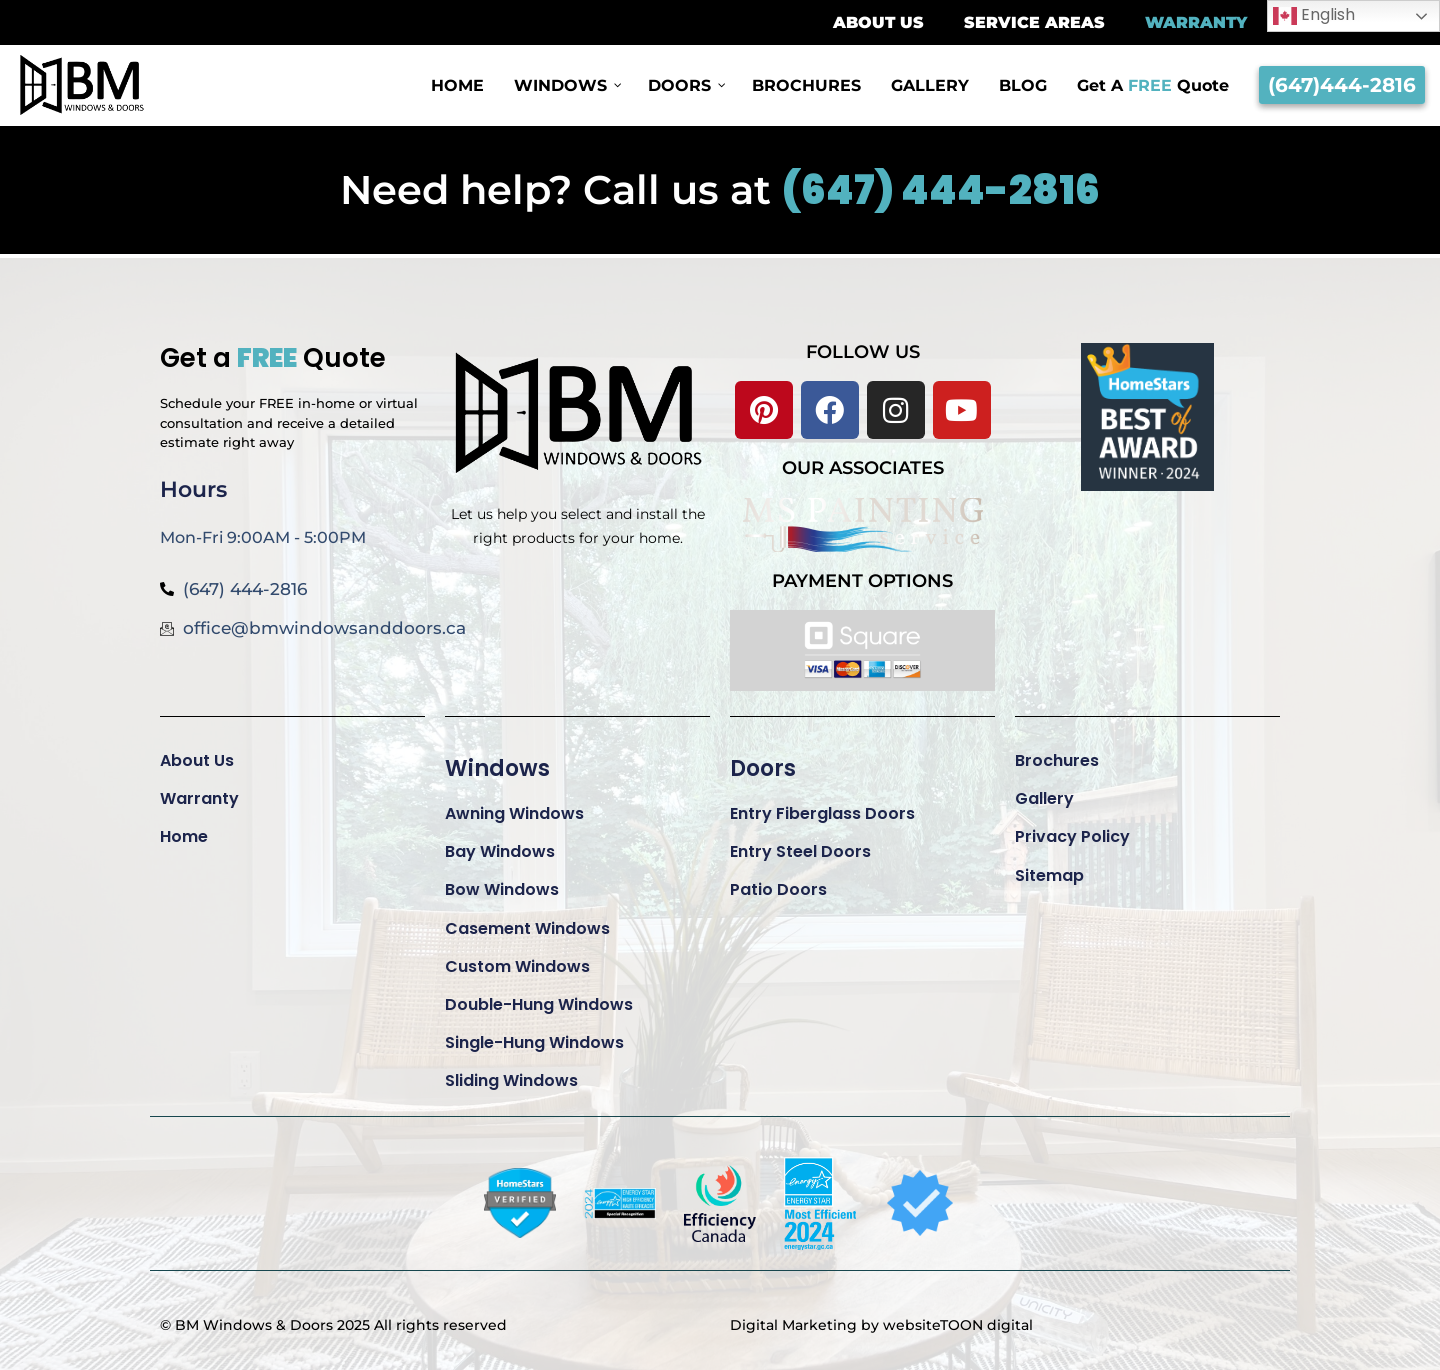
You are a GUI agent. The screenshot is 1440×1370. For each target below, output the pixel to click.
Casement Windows (527, 928)
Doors (763, 768)
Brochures (1057, 760)
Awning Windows (514, 813)
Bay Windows (500, 851)
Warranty (199, 798)
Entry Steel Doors (800, 851)
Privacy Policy (1072, 836)
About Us (197, 760)
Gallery (1044, 798)
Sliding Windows (511, 1080)
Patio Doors (778, 889)
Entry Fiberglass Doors (822, 813)
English (1314, 15)
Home (184, 836)
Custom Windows (517, 966)
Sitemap (1049, 875)
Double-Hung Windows (539, 1004)
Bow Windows (502, 889)
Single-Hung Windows (534, 1042)
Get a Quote (273, 358)
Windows (497, 768)
